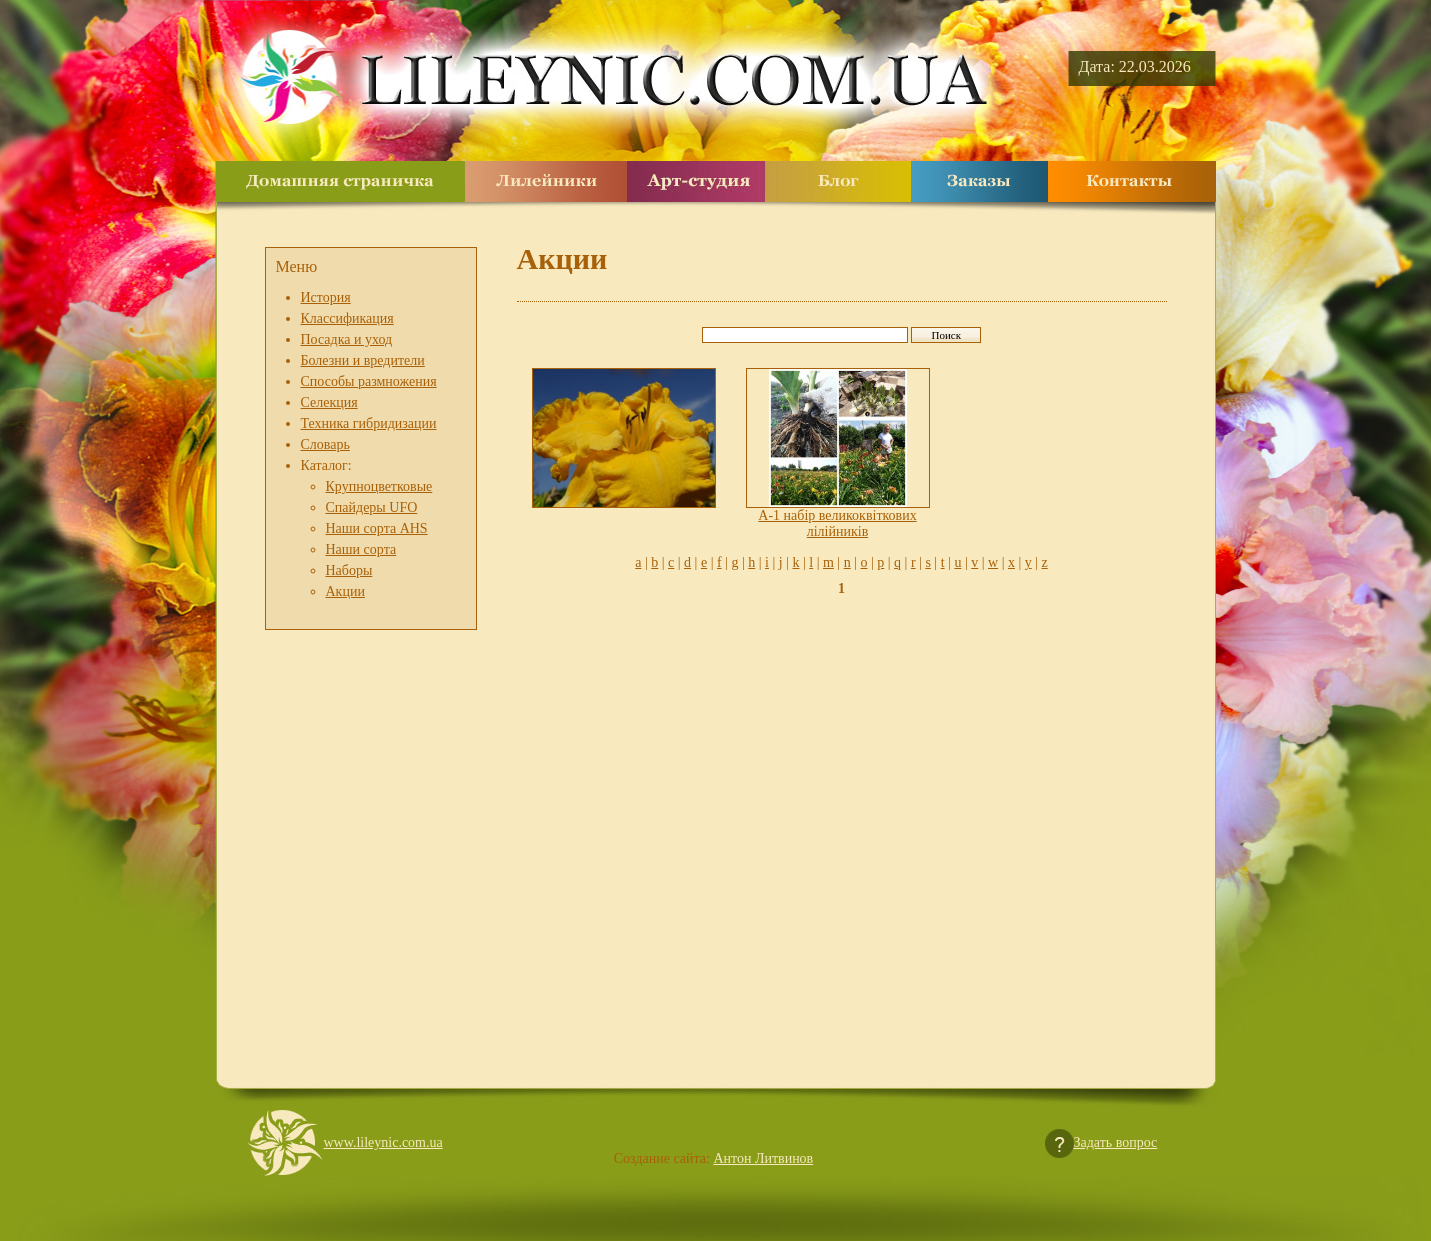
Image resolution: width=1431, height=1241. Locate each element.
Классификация (347, 318)
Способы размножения (369, 381)
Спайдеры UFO (372, 507)
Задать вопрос (1116, 1142)
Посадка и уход (347, 339)
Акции (345, 591)
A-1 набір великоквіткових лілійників (837, 523)
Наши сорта (361, 549)
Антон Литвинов (763, 1158)
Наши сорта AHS (377, 528)
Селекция (329, 402)
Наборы (349, 570)
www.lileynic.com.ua (383, 1142)
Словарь (325, 444)
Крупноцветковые (379, 486)
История (326, 297)
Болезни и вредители (363, 360)
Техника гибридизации (369, 423)
